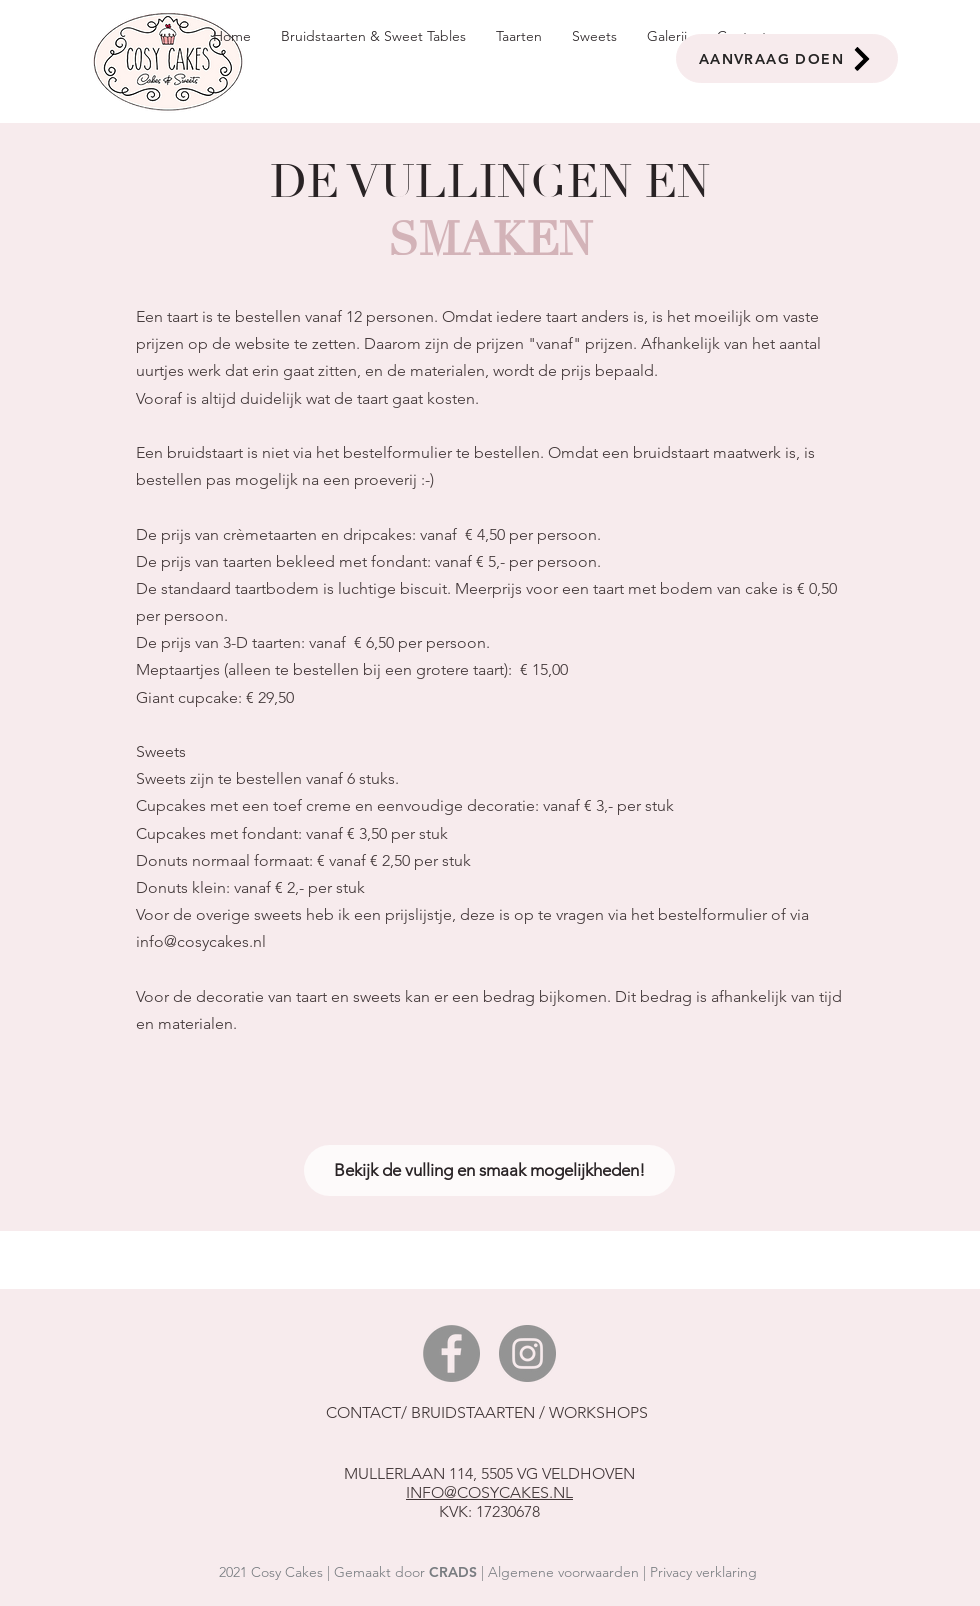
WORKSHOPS (600, 1412)
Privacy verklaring (703, 1572)
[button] (519, 36)
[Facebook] (451, 1353)
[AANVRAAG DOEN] (787, 58)
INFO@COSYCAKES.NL (489, 1492)
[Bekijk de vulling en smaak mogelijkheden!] (489, 1170)
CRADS (453, 1572)
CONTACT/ (368, 1412)
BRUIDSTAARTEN (473, 1412)
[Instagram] (527, 1353)
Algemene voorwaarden (563, 1572)
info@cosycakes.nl (201, 941)
